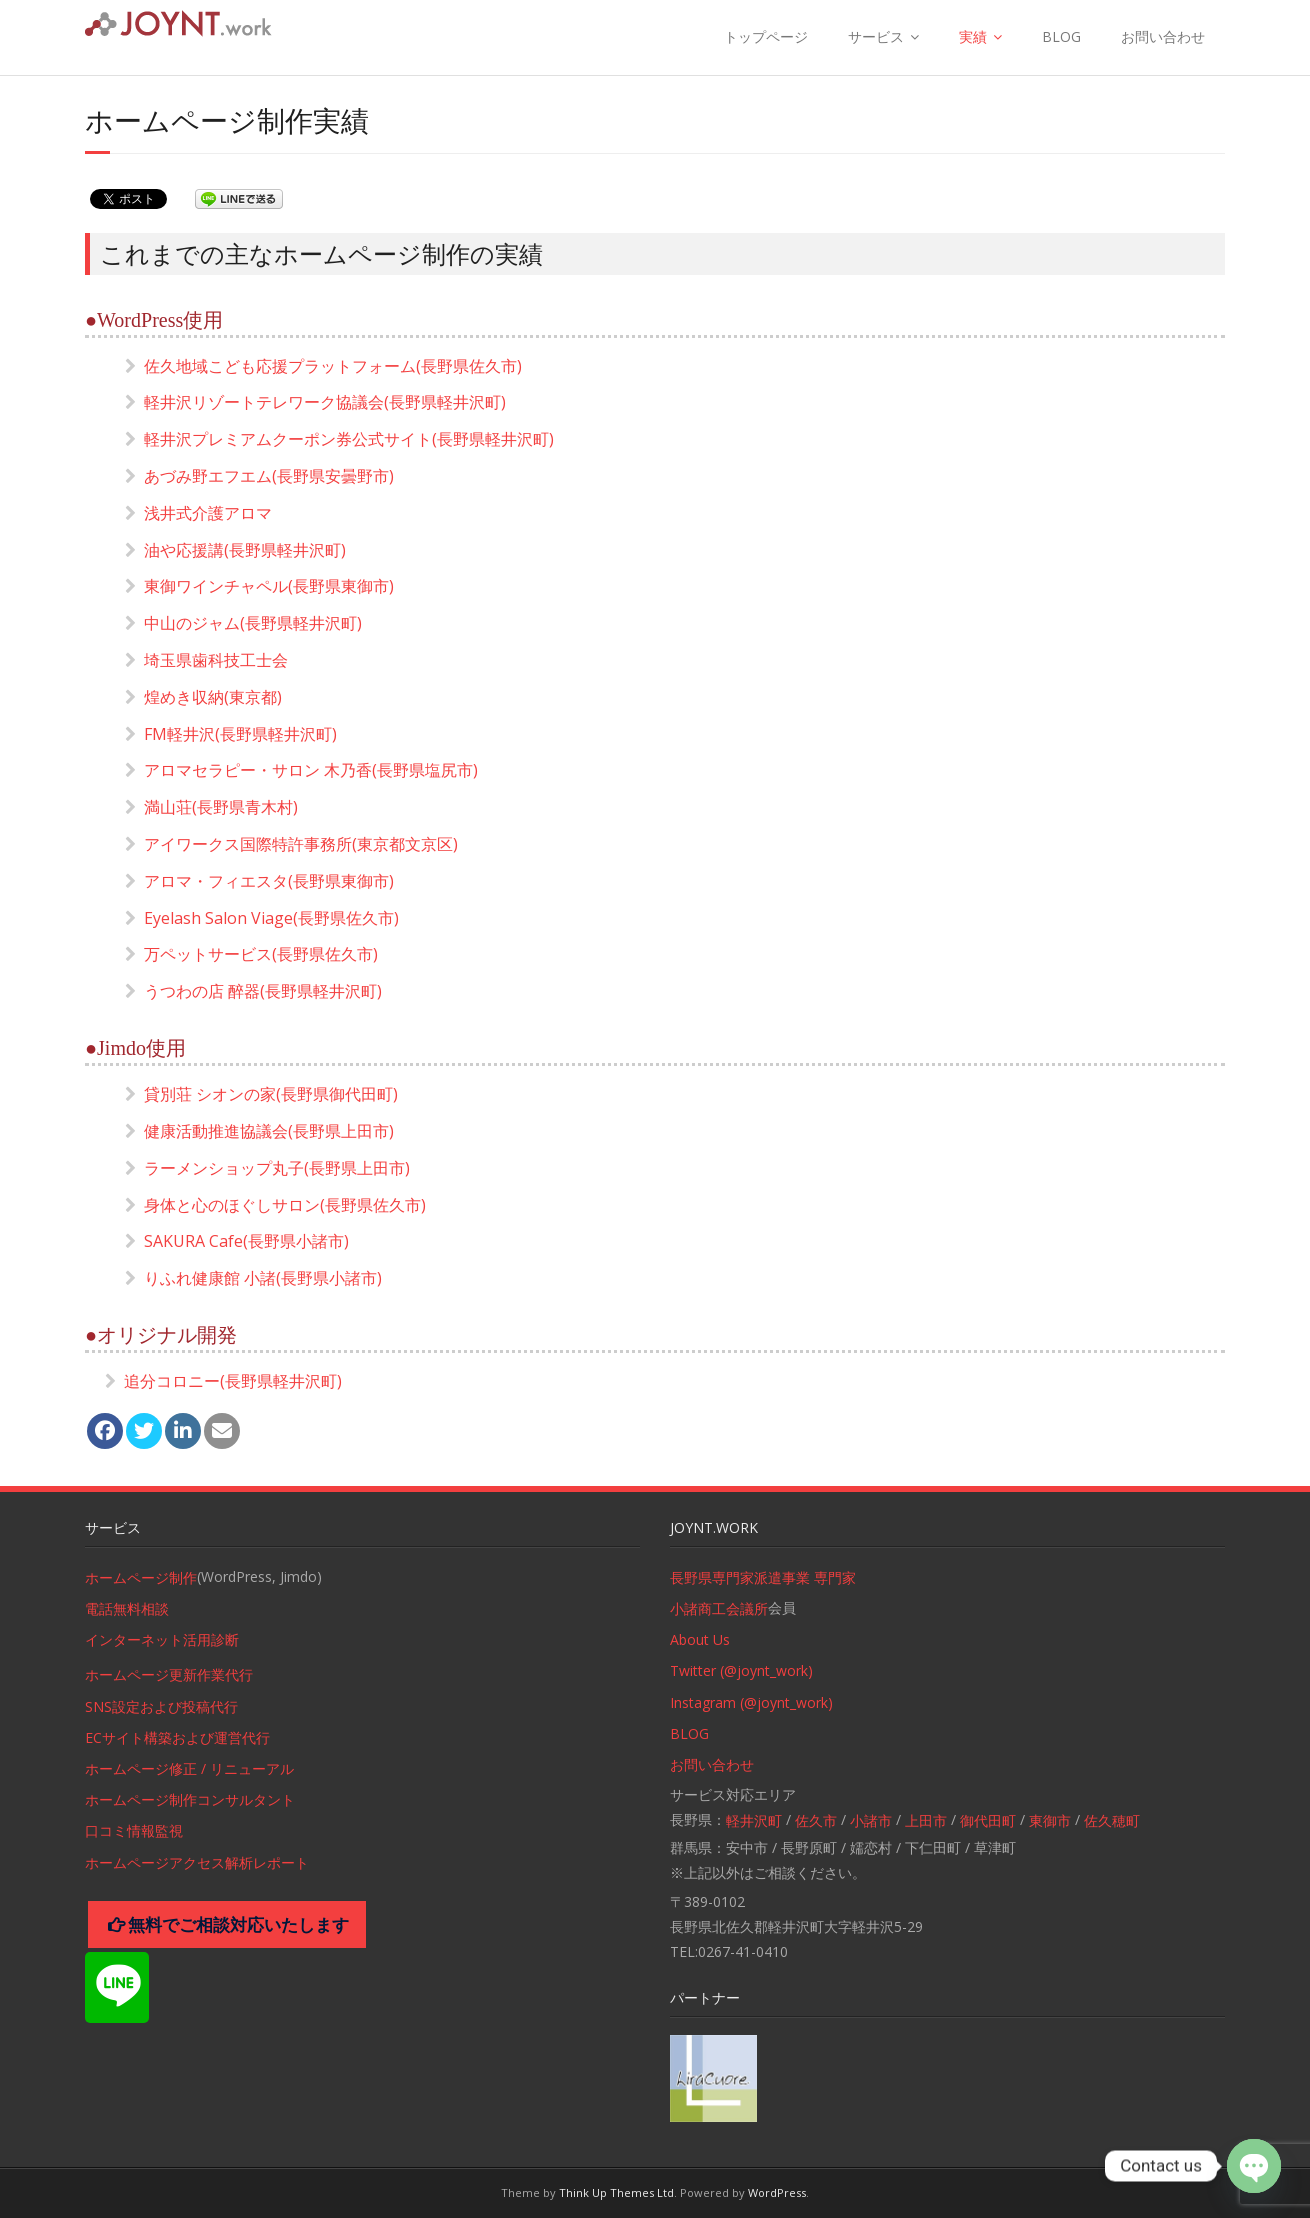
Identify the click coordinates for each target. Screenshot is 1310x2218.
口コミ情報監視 (134, 1830)
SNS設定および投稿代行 (161, 1706)
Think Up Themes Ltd (616, 2192)
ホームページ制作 (141, 1577)
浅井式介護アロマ (208, 513)
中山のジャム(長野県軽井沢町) (253, 623)
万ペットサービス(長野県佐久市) (261, 954)
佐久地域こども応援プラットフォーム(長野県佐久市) (333, 366)
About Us (700, 1639)
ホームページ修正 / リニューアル (189, 1768)
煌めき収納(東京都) (213, 697)
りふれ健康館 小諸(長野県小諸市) (263, 1278)
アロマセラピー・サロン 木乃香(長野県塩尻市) (311, 770)
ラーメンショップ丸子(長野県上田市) (277, 1168)
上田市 (926, 1820)
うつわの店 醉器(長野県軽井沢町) (263, 991)
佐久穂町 (1112, 1820)
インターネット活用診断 (162, 1639)
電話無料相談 (127, 1608)
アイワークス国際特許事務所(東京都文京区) (301, 844)
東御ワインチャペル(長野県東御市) (269, 586)
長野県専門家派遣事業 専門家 (763, 1577)
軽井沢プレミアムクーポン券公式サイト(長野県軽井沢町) (349, 439)
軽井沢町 (754, 1820)
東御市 (1050, 1820)
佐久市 (816, 1820)
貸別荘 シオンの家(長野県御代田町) (271, 1094)
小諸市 (871, 1820)
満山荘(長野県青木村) (221, 807)
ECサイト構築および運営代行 (177, 1737)
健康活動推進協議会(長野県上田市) (269, 1131)
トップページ (766, 36)
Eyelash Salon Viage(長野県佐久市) (271, 918)
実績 (973, 36)
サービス (876, 36)
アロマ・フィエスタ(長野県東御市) (269, 881)
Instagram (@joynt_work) (751, 1702)
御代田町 (988, 1820)
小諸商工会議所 (719, 1608)
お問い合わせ (1163, 36)
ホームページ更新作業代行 (169, 1674)
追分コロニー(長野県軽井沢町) (233, 1381)
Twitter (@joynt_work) (741, 1670)
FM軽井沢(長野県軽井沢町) (240, 734)
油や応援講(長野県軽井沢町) (245, 550)
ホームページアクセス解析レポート (197, 1862)
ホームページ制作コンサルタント (190, 1799)
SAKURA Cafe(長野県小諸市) (246, 1241)
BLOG (1061, 36)
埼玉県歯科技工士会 (216, 660)
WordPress (777, 2192)
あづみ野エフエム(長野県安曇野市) (269, 476)
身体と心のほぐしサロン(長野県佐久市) (285, 1205)
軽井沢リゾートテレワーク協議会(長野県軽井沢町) (325, 402)
